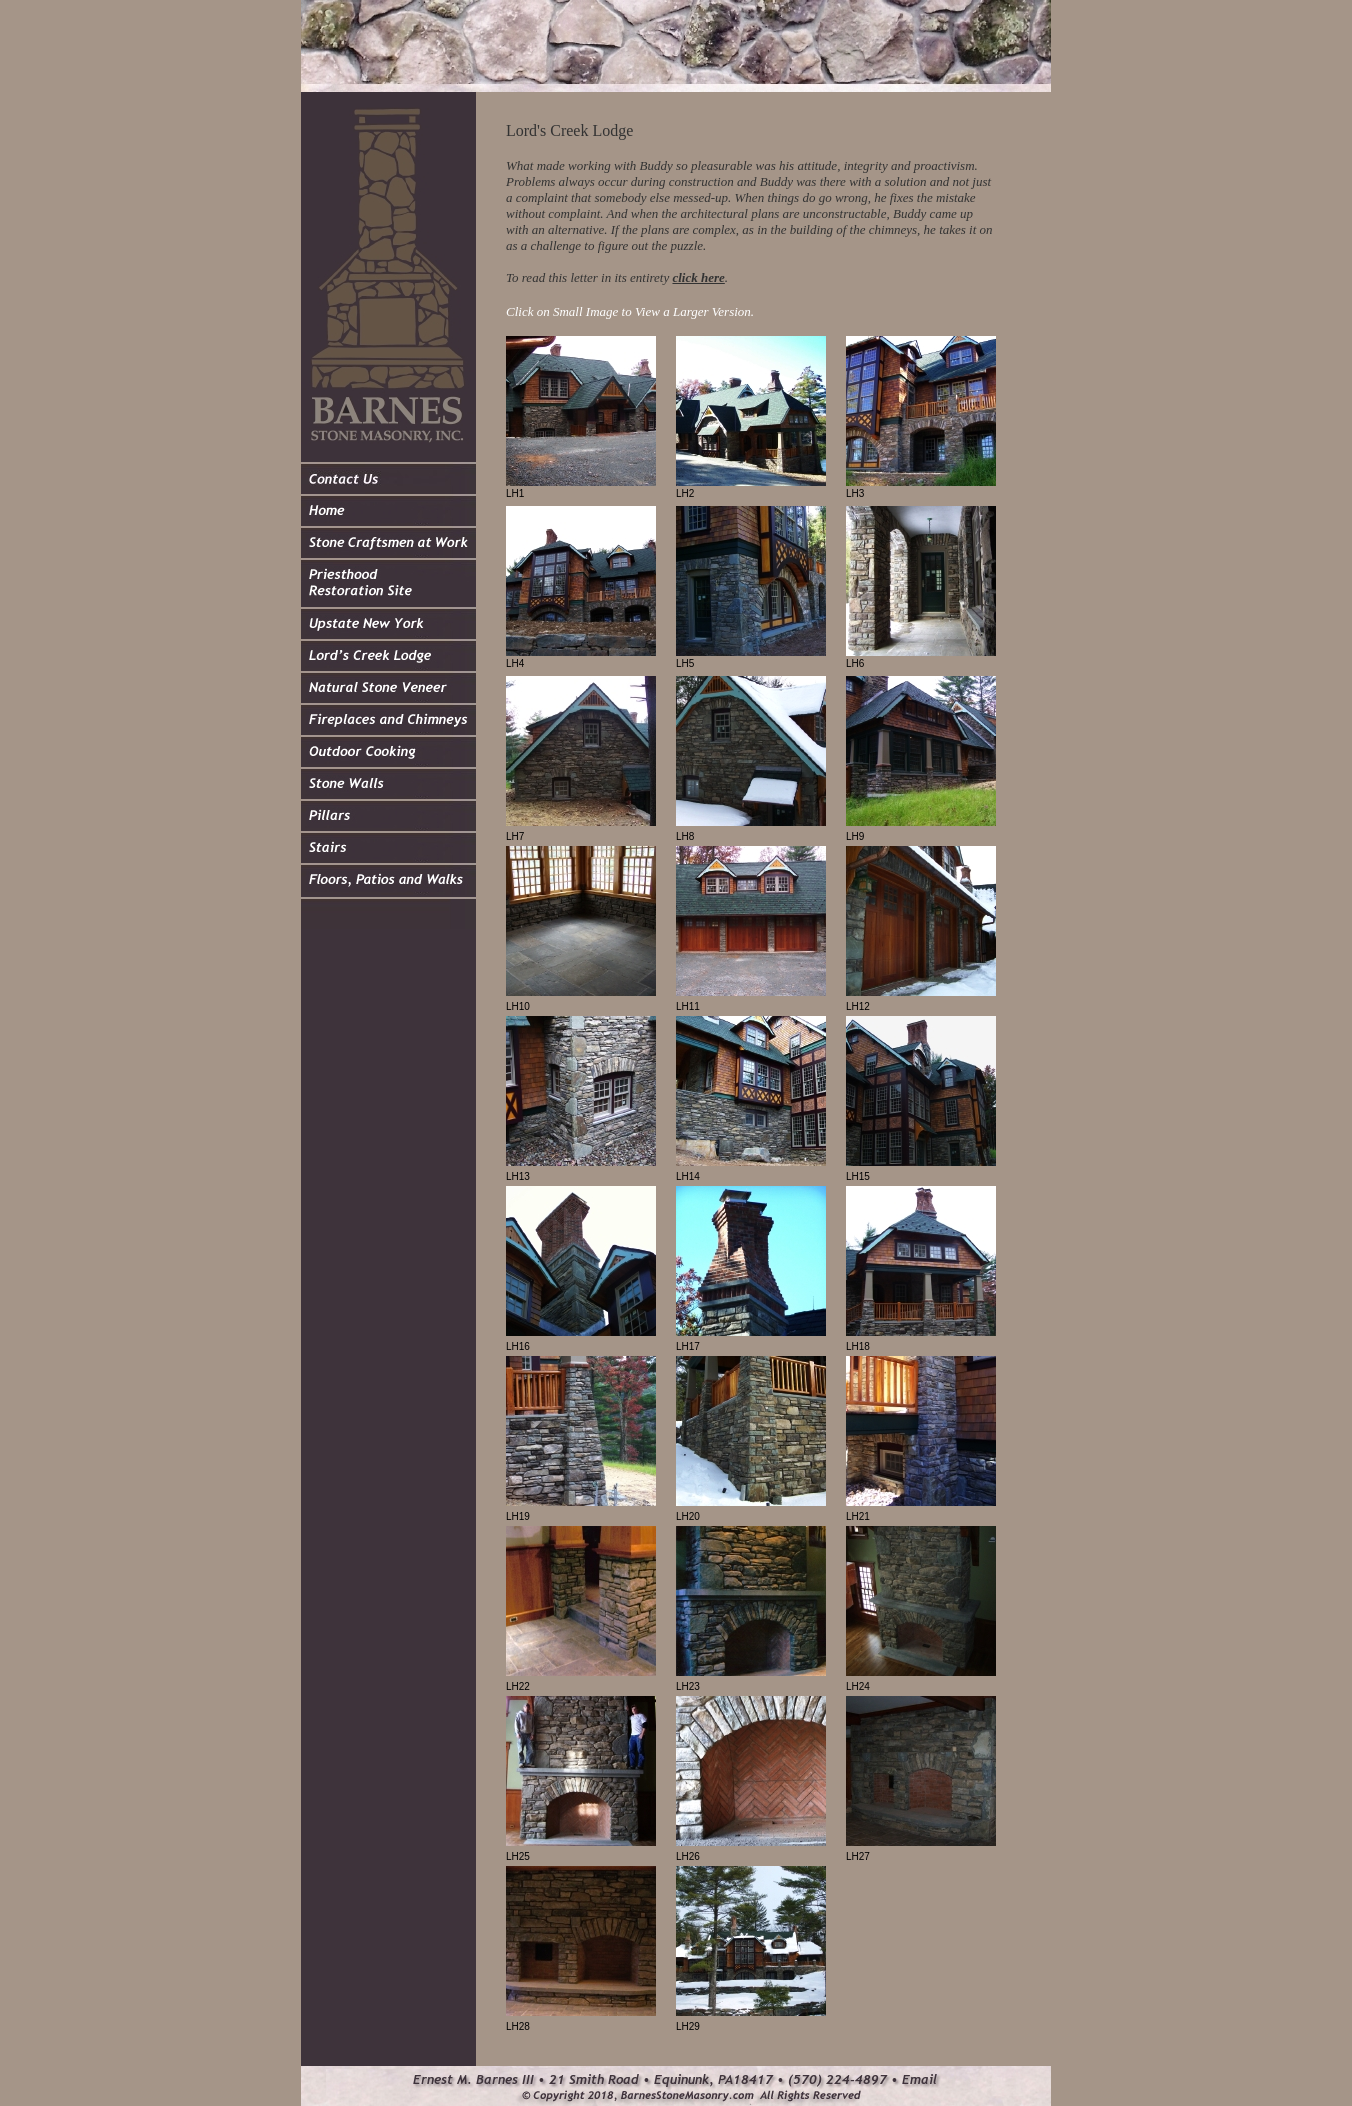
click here (698, 277)
